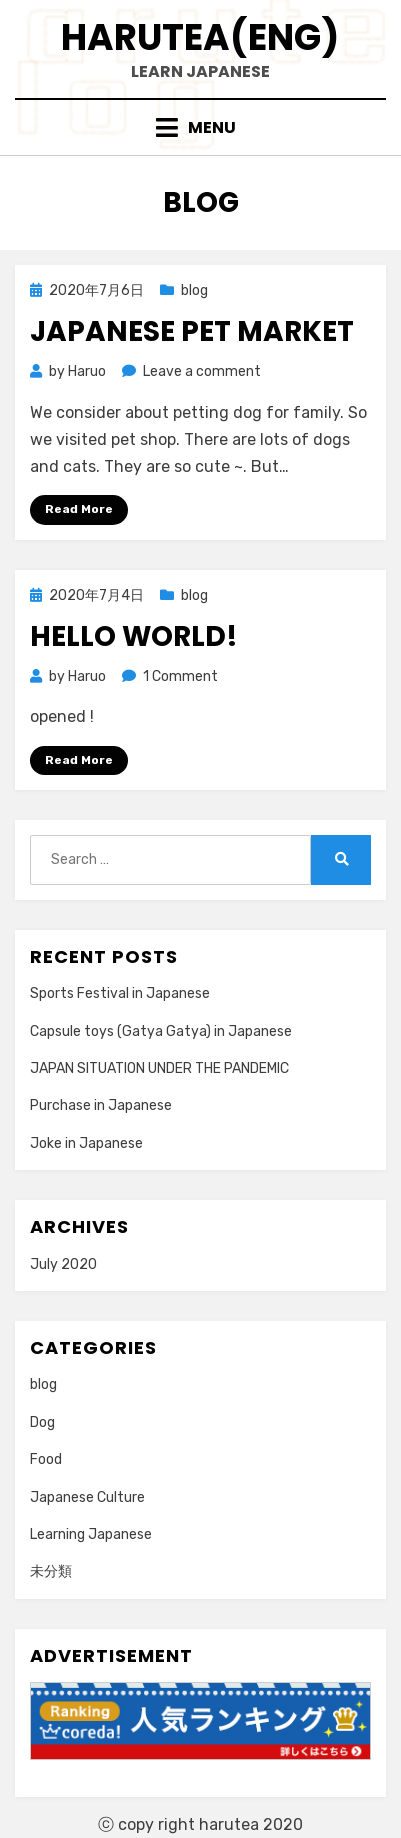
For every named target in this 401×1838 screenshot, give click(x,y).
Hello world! (134, 636)
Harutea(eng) (200, 37)
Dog (42, 1422)
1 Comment (180, 676)
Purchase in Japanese (101, 1105)
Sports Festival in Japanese (120, 993)
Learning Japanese (91, 1534)
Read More (79, 509)
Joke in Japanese (86, 1143)
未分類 (51, 1571)
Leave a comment (202, 371)
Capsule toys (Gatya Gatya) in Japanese (161, 1031)
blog (194, 290)
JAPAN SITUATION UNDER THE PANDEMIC (159, 1068)
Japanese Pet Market (192, 331)
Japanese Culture (87, 1497)
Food (46, 1459)
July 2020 (63, 1264)
